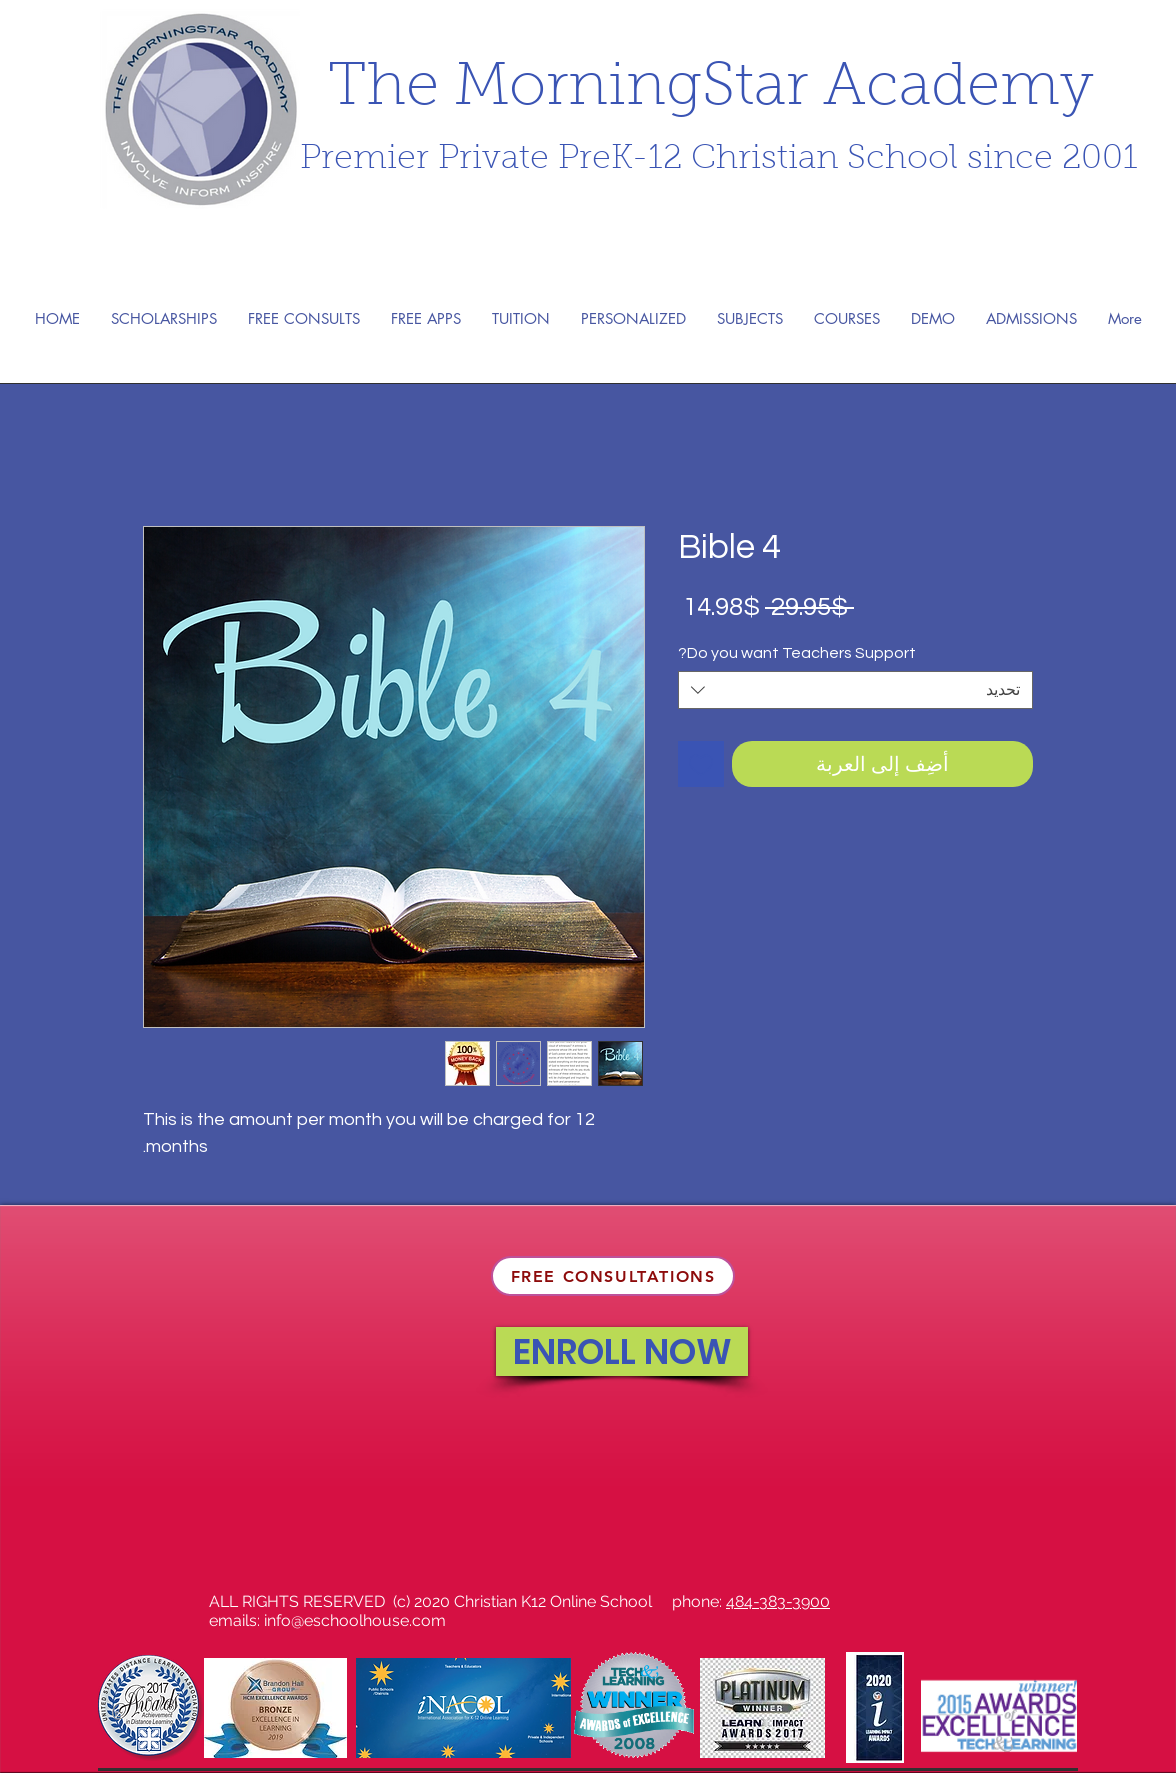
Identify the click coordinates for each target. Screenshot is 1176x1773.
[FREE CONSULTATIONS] (613, 1276)
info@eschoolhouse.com (355, 1620)
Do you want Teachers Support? (797, 653)
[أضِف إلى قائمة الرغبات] (701, 764)
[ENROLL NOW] (622, 1351)
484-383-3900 (778, 1601)
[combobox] (855, 690)
